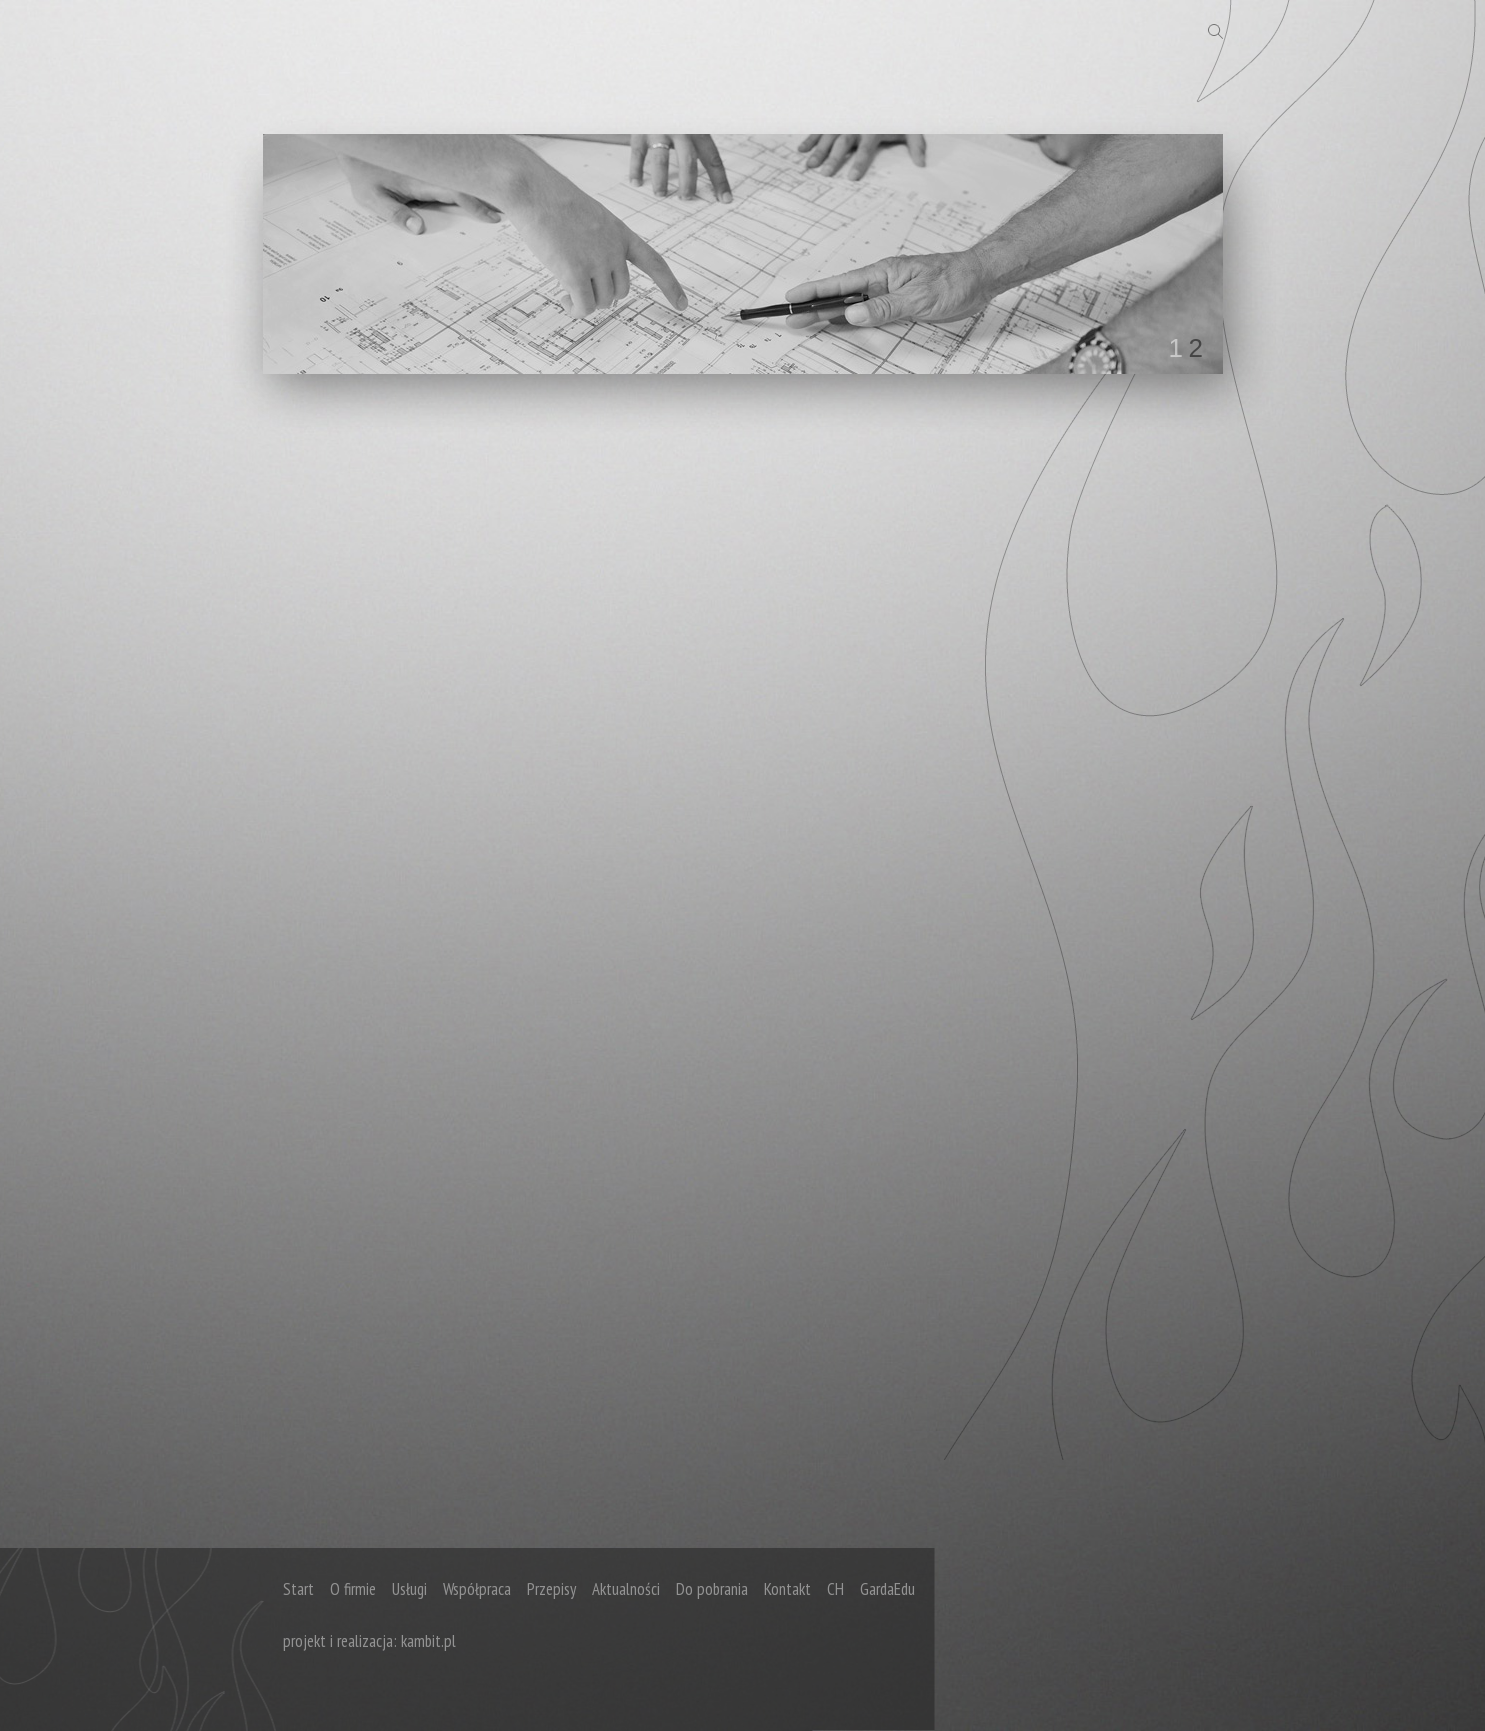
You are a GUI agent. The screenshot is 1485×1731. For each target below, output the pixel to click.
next (1167, 250)
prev (319, 250)
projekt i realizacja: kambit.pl (369, 1641)
